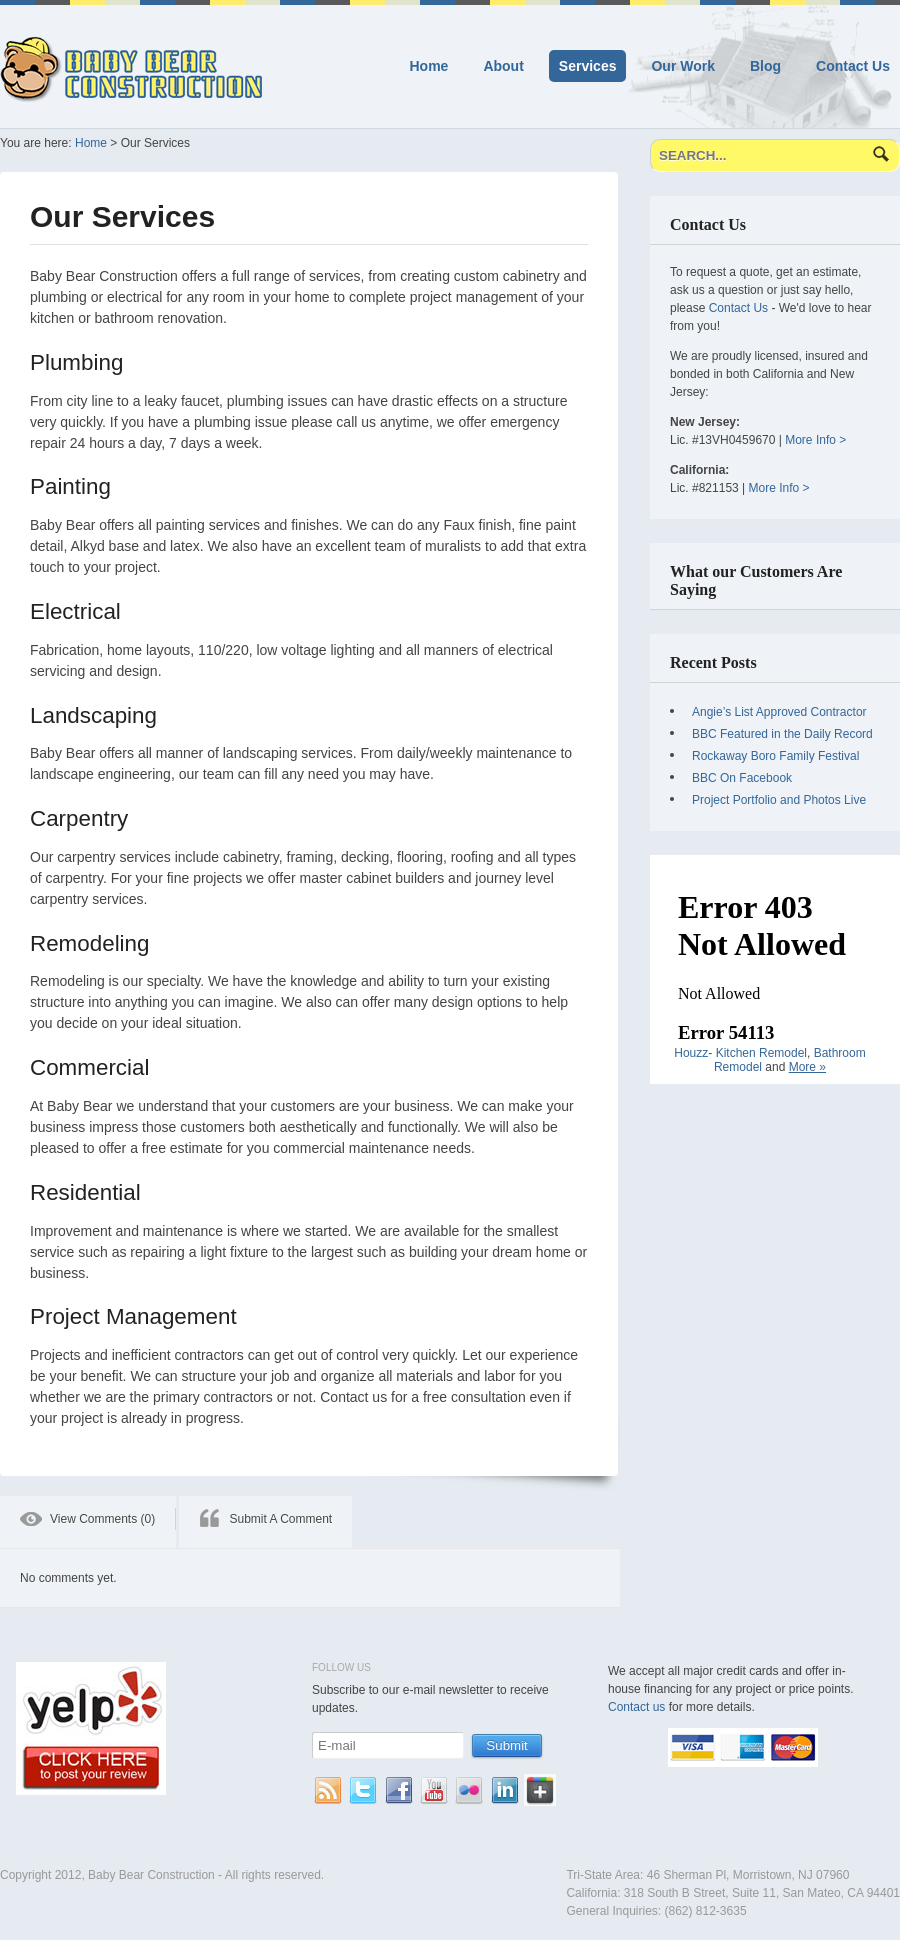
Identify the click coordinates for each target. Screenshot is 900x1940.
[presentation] (88, 1522)
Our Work (683, 66)
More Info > (815, 440)
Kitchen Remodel (761, 1053)
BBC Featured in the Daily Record (782, 734)
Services (588, 66)
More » (807, 1067)
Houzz (691, 1053)
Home (429, 66)
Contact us (636, 1707)
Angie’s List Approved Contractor (779, 712)
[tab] (88, 1522)
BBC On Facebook (742, 778)
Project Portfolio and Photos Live (779, 800)
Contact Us (853, 66)
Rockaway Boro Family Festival (775, 756)
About (503, 66)
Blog (765, 66)
